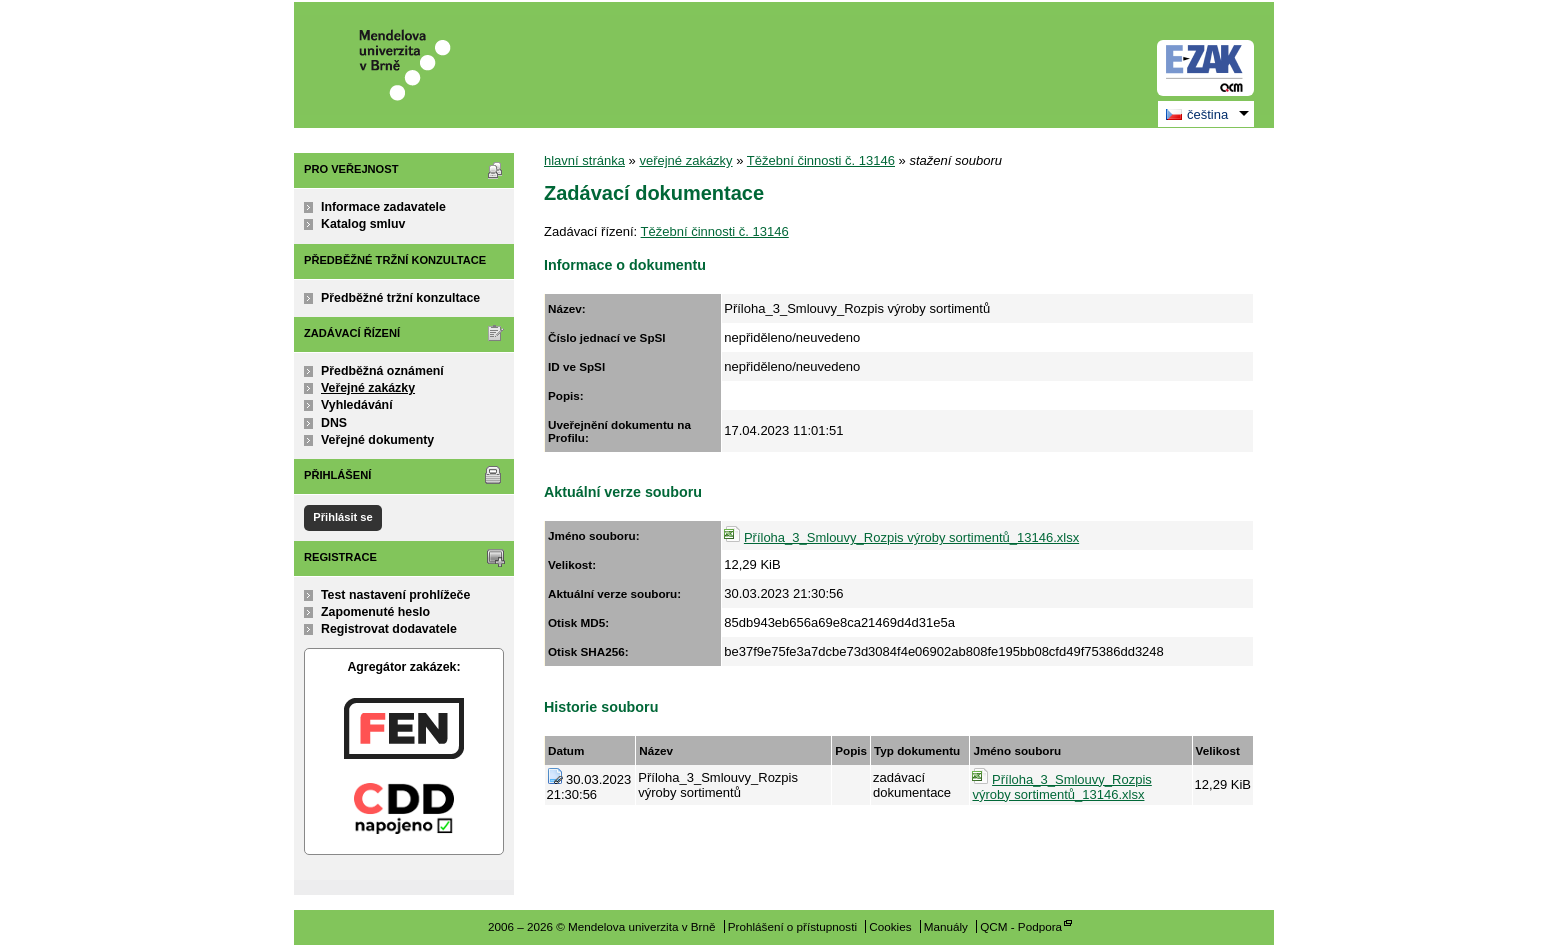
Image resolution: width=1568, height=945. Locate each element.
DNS (334, 423)
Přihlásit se (342, 517)
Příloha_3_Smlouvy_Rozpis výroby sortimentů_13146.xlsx (911, 537)
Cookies (890, 926)
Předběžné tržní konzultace (400, 298)
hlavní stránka (584, 160)
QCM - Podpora (1021, 926)
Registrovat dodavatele (389, 629)
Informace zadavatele (383, 207)
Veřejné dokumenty (377, 440)
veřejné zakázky (685, 160)
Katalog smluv (363, 224)
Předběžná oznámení (382, 371)
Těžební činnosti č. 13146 (821, 160)
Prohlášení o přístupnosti (792, 926)
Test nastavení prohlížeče (395, 595)
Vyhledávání (357, 405)
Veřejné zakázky (368, 388)
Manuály (946, 926)
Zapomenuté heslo (375, 612)
